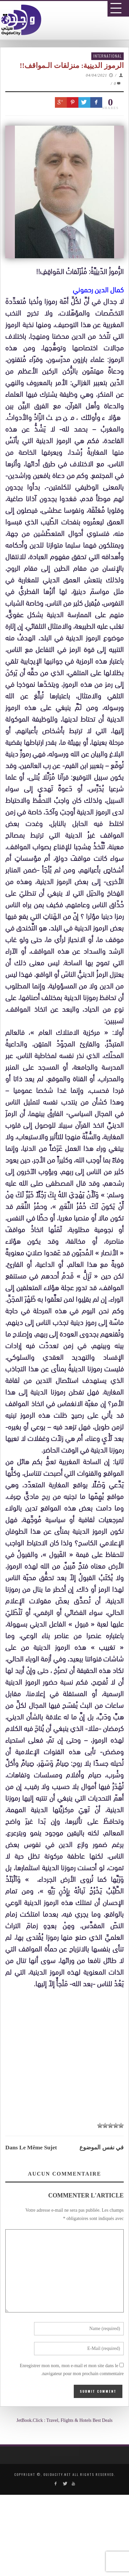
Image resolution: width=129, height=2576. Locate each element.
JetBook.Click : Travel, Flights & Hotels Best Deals (65, 2420)
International (107, 56)
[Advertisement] (67, 2190)
